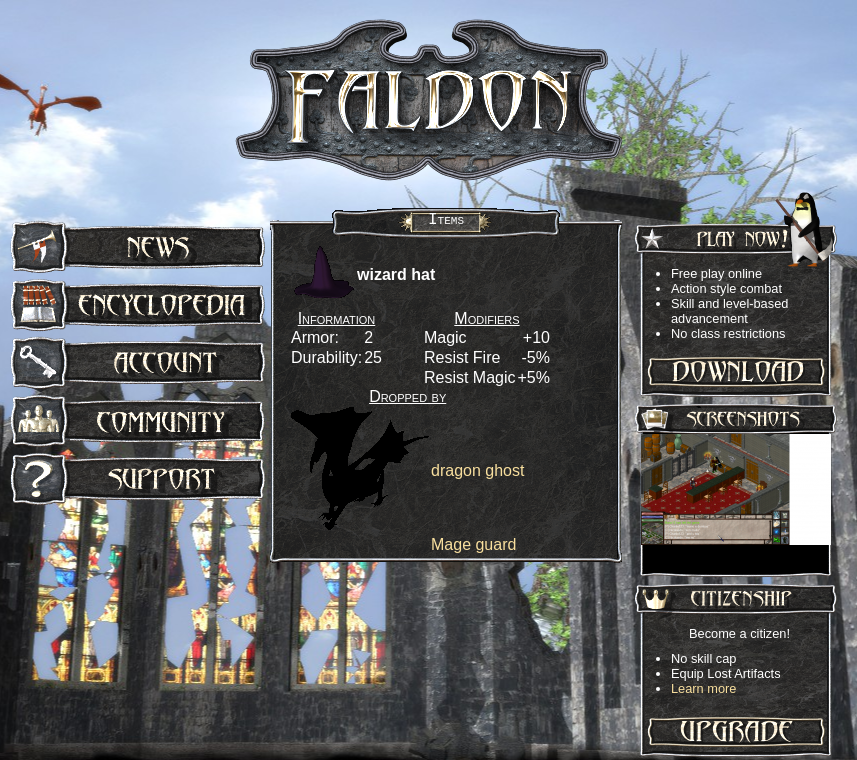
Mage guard (473, 544)
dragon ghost (477, 470)
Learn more (703, 688)
